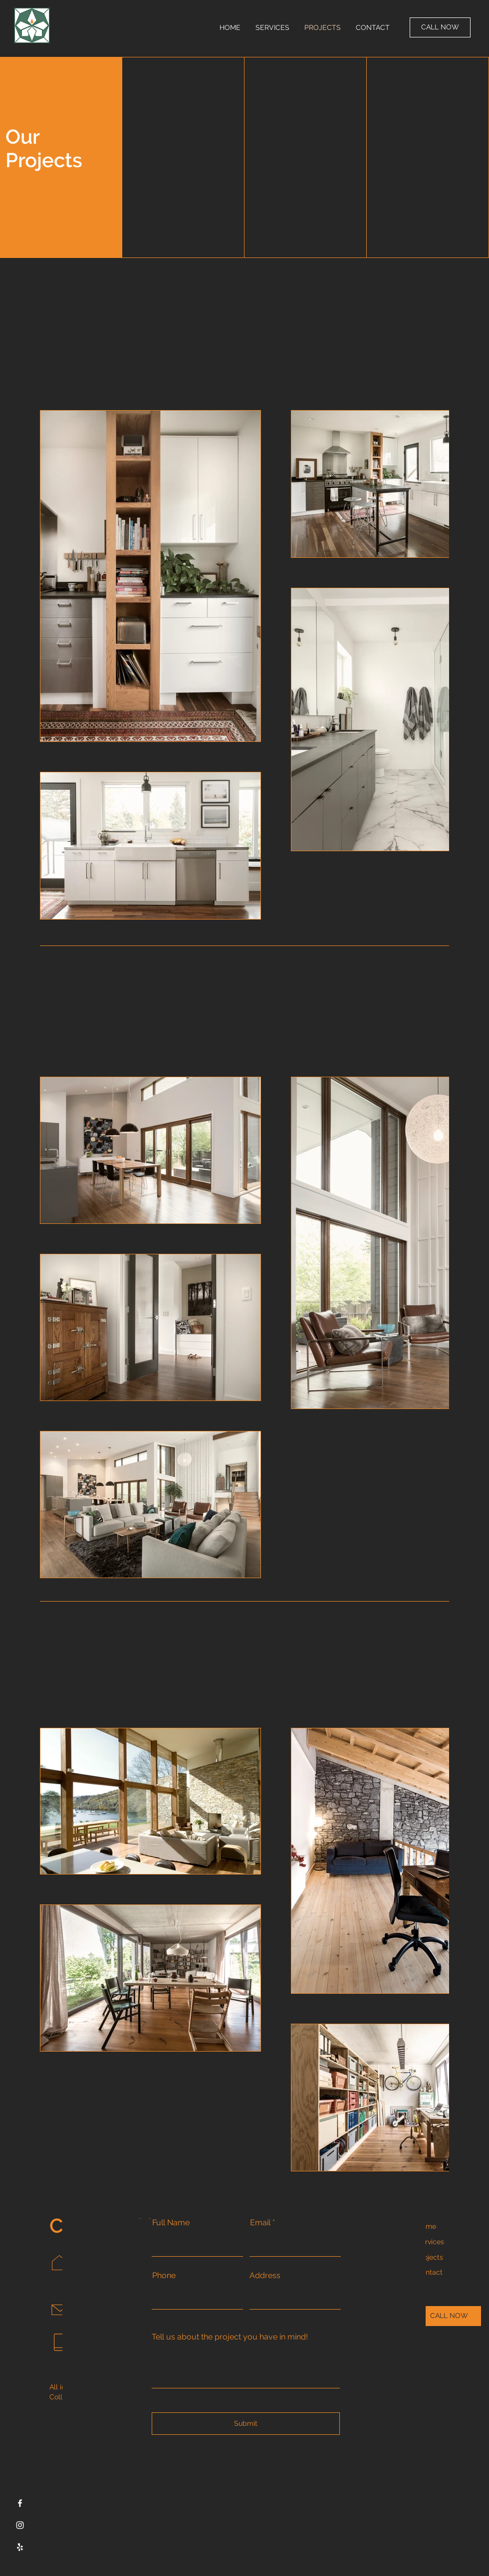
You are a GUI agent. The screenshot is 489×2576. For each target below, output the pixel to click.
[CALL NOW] (440, 27)
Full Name (171, 2223)
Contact (430, 2272)
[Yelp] (20, 2547)
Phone (164, 2276)
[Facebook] (20, 2503)
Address (264, 2276)
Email (260, 2223)
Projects (430, 2257)
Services (430, 2242)
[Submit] (246, 2423)
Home (426, 2226)
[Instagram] (20, 2525)
